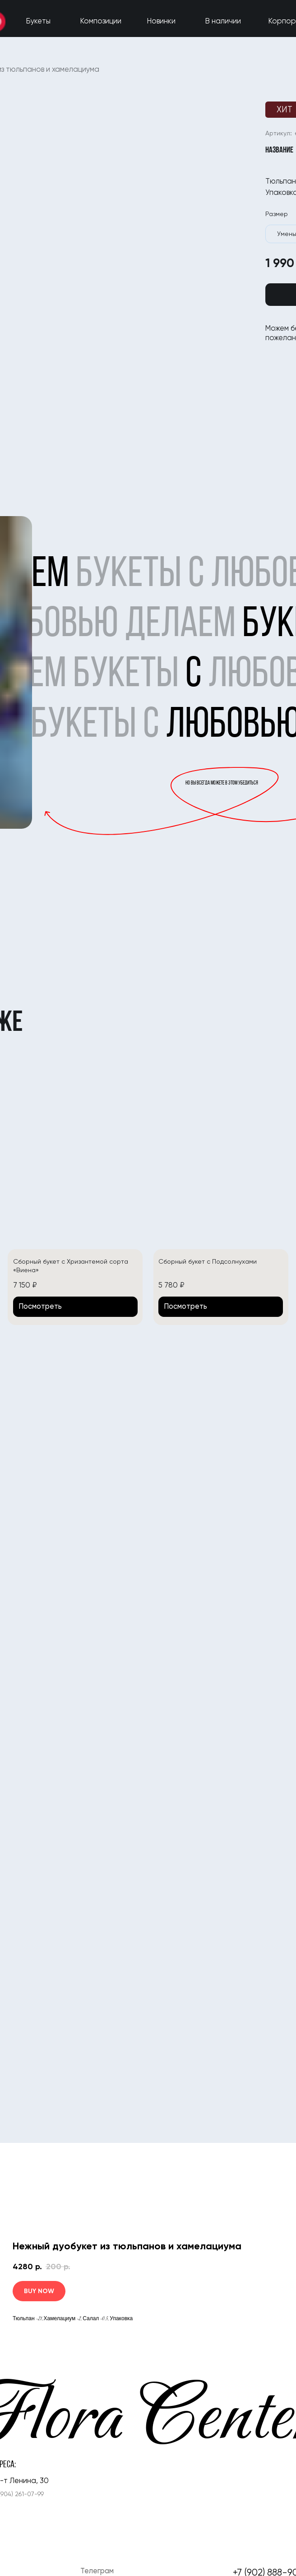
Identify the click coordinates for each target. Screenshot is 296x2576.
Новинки (161, 21)
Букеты (38, 21)
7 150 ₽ (25, 1285)
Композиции (100, 21)
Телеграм (97, 2571)
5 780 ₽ (171, 1285)
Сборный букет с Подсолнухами (207, 1261)
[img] (75, 1155)
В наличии (223, 21)
